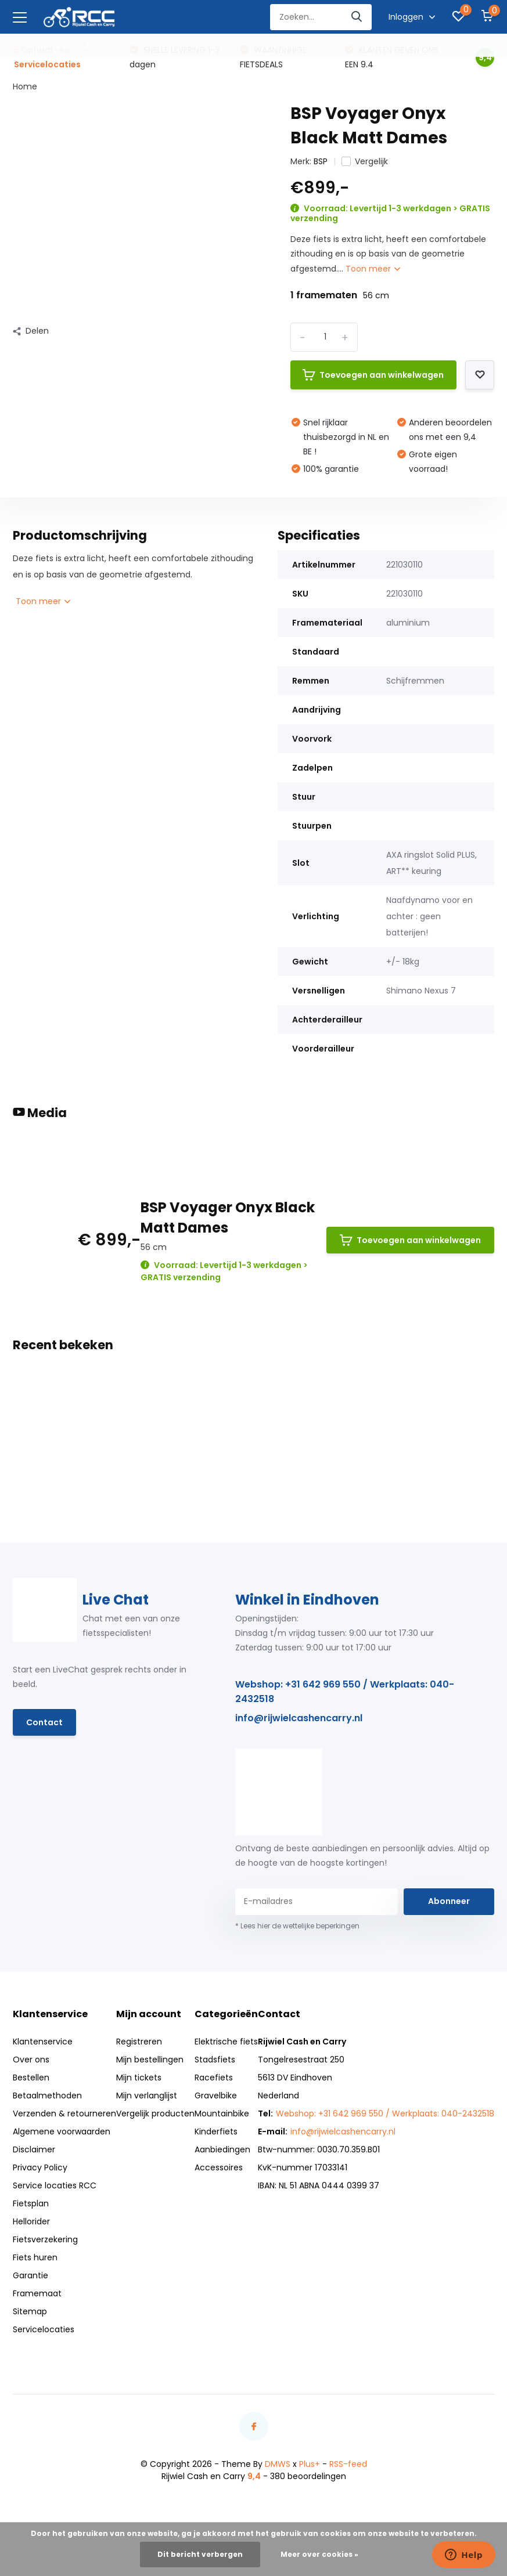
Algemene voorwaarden (61, 2131)
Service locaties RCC (54, 2185)
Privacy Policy (40, 2167)
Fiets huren (35, 2257)
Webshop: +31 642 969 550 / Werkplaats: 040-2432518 (344, 1692)
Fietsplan (31, 2203)
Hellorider (31, 2221)
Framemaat (37, 2293)
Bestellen (31, 2077)
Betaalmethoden (47, 2095)
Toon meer (373, 268)
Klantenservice (43, 2041)
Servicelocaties (43, 2329)
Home (25, 86)
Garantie (30, 2275)
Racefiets (214, 2077)
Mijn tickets (138, 2077)
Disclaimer (34, 2149)
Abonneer (449, 1901)
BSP (321, 161)
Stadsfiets (215, 2059)
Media (40, 1112)
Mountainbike (222, 2113)
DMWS (277, 2464)
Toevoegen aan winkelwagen (373, 374)
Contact (44, 1722)
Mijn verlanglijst (146, 2095)
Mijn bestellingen (150, 2059)
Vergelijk (364, 161)
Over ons (31, 2059)
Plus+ (309, 2464)
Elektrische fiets (226, 2041)
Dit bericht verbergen (200, 2554)
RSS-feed (348, 2464)
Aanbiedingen (222, 2149)
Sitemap (30, 2311)
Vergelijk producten (155, 2113)
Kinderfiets (216, 2131)
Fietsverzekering (45, 2239)
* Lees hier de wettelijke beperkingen (297, 1926)
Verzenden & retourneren (64, 2113)
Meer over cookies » (319, 2554)
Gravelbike (216, 2095)
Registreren (139, 2041)
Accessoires (219, 2167)
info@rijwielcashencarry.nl (298, 1718)
